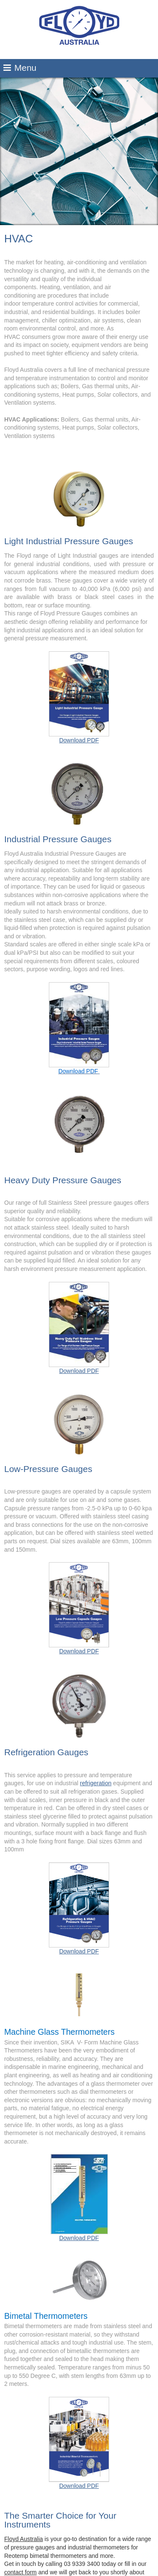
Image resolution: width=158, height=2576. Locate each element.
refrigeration (96, 1783)
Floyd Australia (23, 2539)
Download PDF (79, 697)
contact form (20, 2572)
